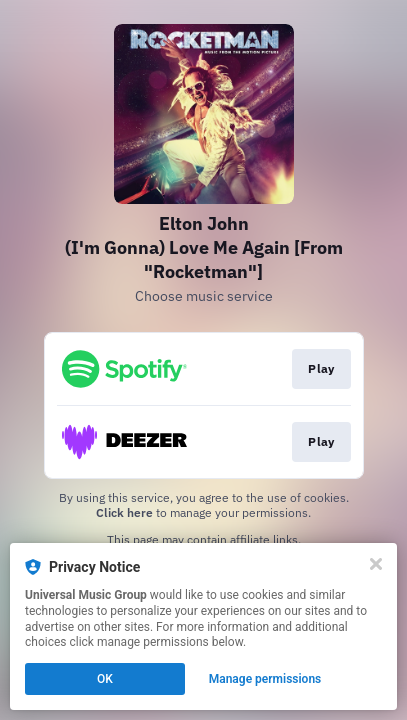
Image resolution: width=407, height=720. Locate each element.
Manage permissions (265, 679)
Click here (124, 512)
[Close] (376, 564)
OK (105, 679)
